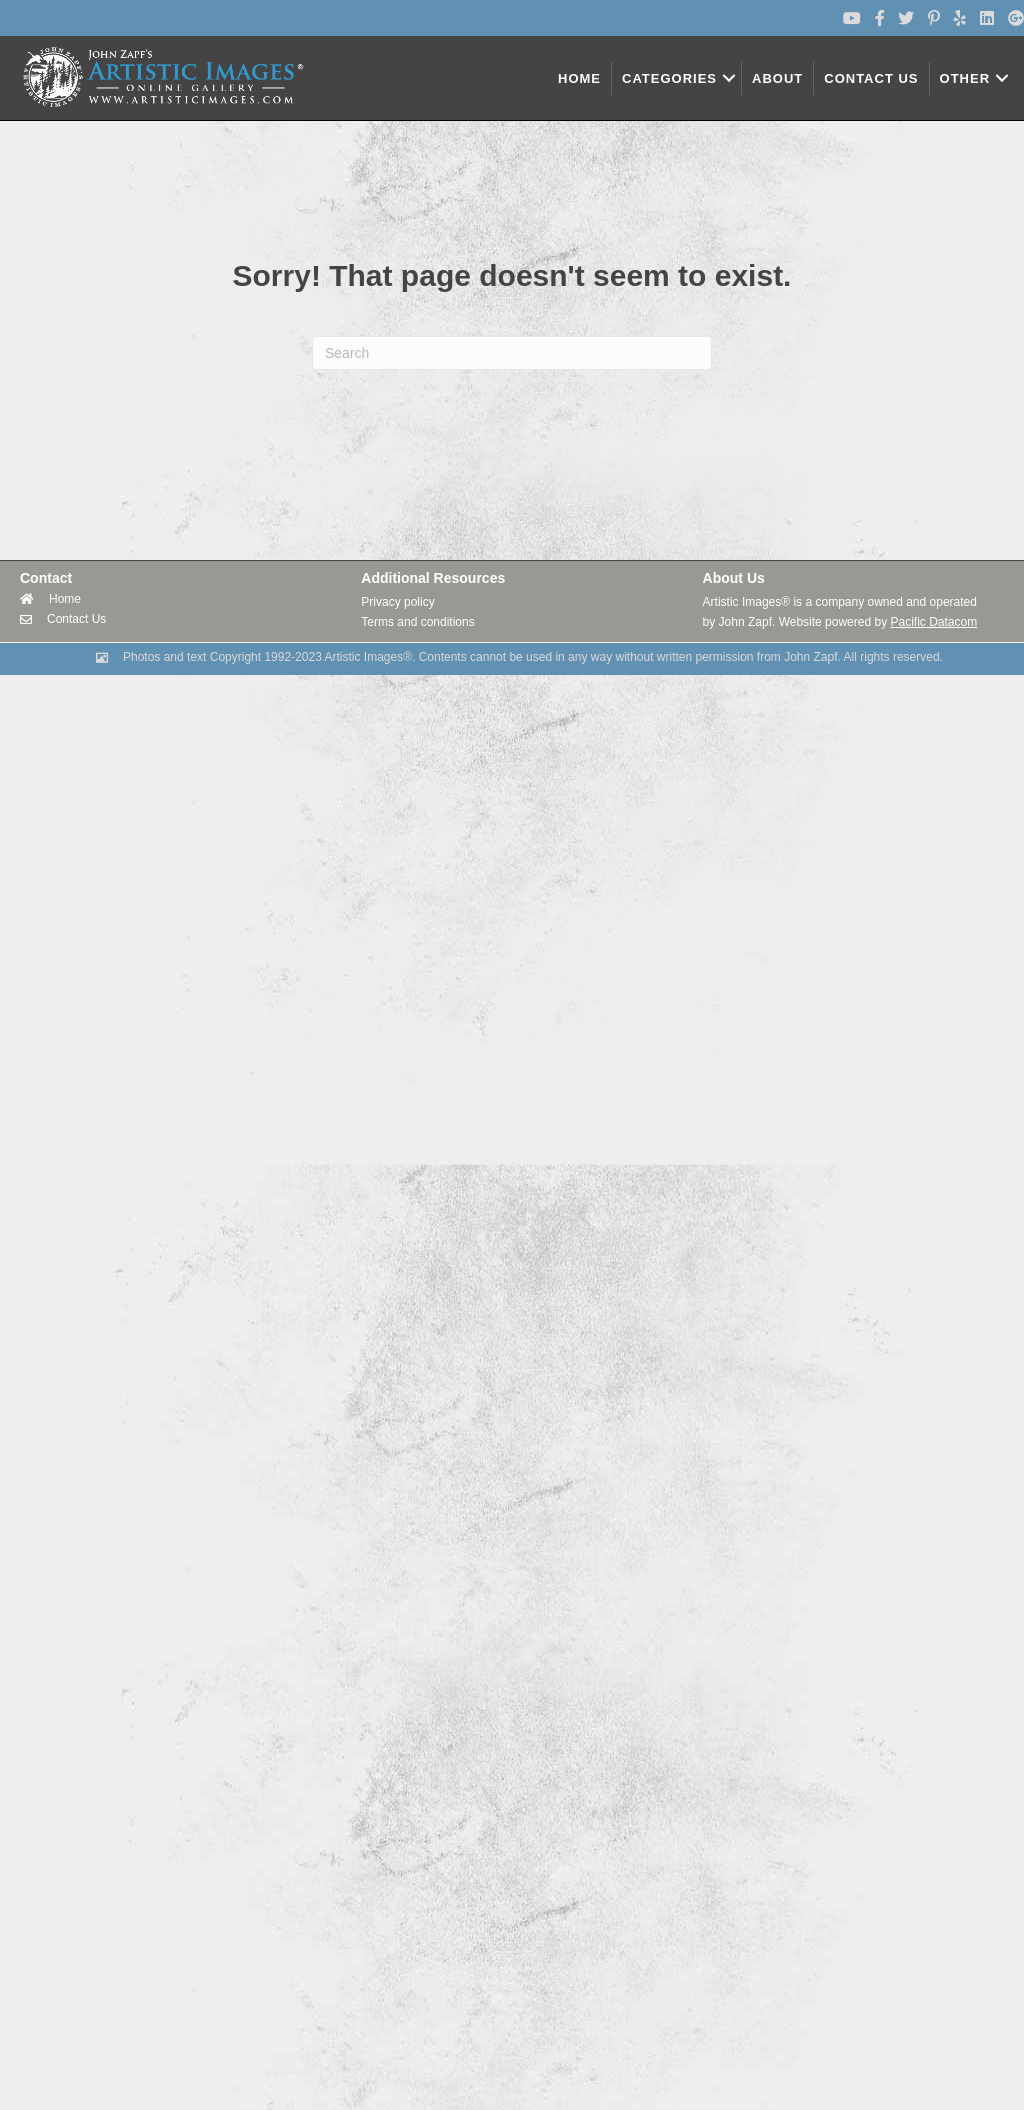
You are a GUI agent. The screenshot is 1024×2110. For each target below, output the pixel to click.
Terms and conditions (417, 622)
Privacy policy (397, 602)
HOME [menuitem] (579, 78)
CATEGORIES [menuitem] (669, 78)
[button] (729, 78)
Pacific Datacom (933, 622)
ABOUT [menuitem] (777, 78)
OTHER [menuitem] (965, 78)
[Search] (512, 353)
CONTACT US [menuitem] (871, 78)
